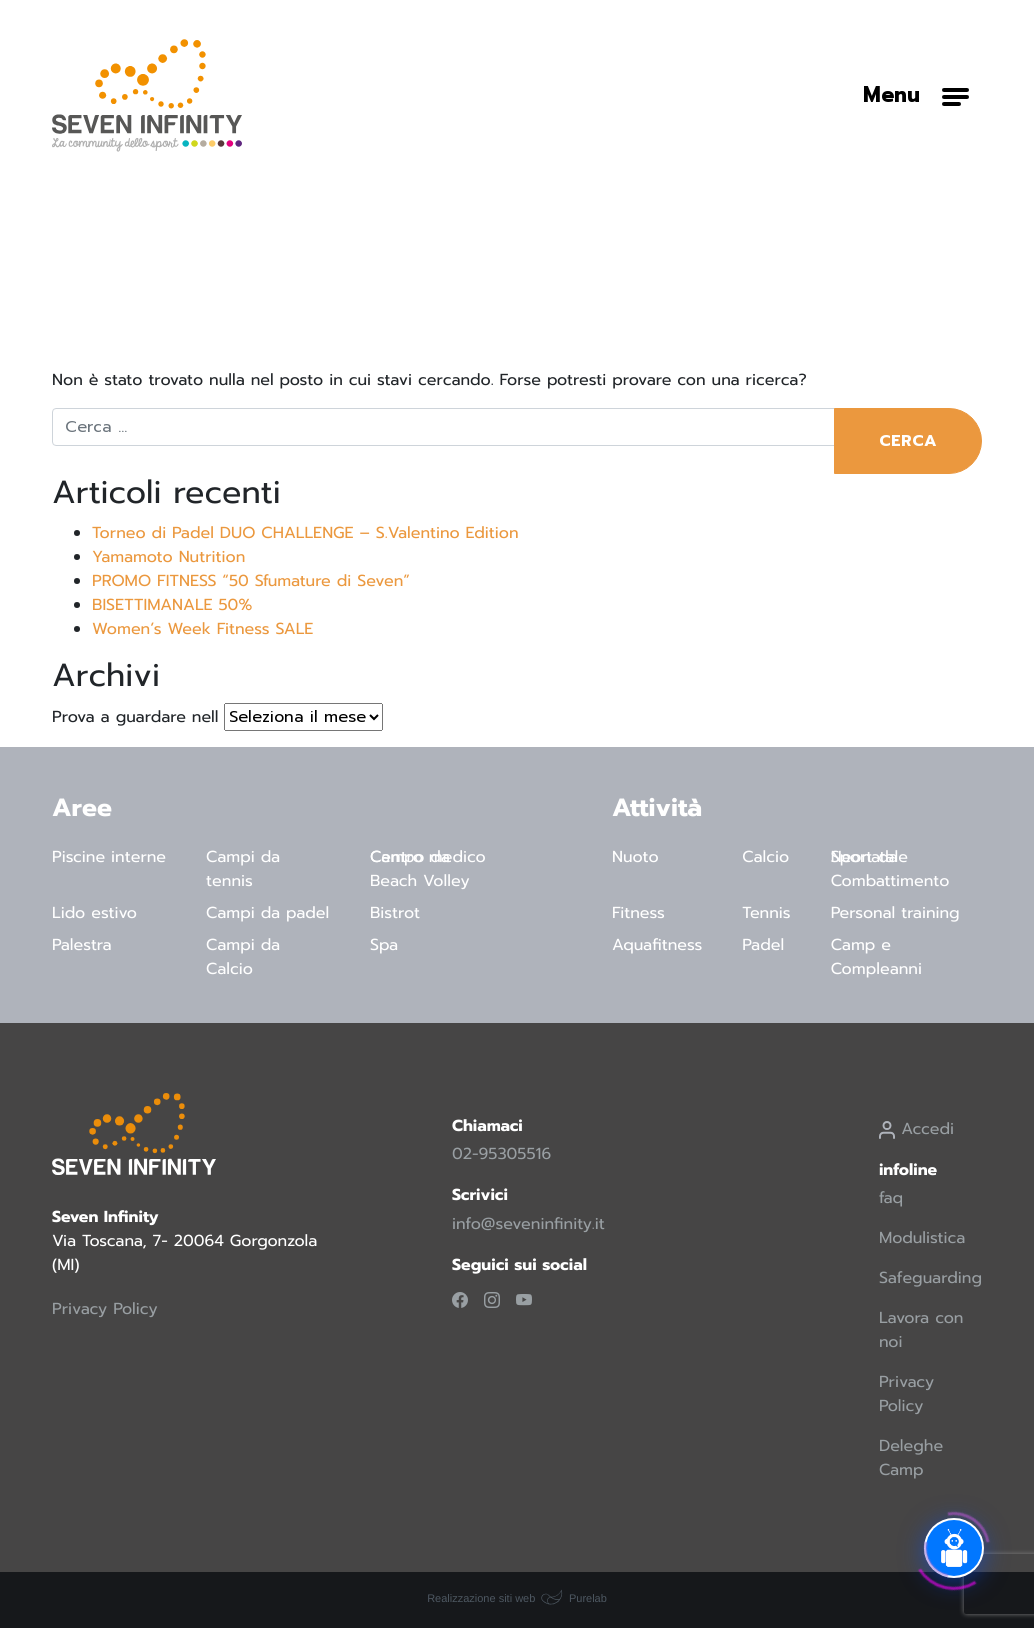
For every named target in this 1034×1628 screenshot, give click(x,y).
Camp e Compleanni (876, 957)
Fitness (638, 913)
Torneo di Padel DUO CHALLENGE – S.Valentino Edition (305, 533)
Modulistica (922, 1238)
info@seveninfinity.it (528, 1224)
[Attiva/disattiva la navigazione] (916, 95)
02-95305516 (501, 1154)
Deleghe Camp (911, 1458)
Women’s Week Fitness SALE (202, 629)
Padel (763, 945)
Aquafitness (657, 945)
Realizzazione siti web (481, 1599)
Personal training (895, 913)
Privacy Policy (105, 1309)
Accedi (916, 1129)
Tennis (766, 913)
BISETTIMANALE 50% (172, 605)
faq (891, 1198)
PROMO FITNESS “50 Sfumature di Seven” (251, 581)
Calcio (765, 857)
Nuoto (635, 857)
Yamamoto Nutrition (168, 557)
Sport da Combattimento (890, 869)
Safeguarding (930, 1278)
